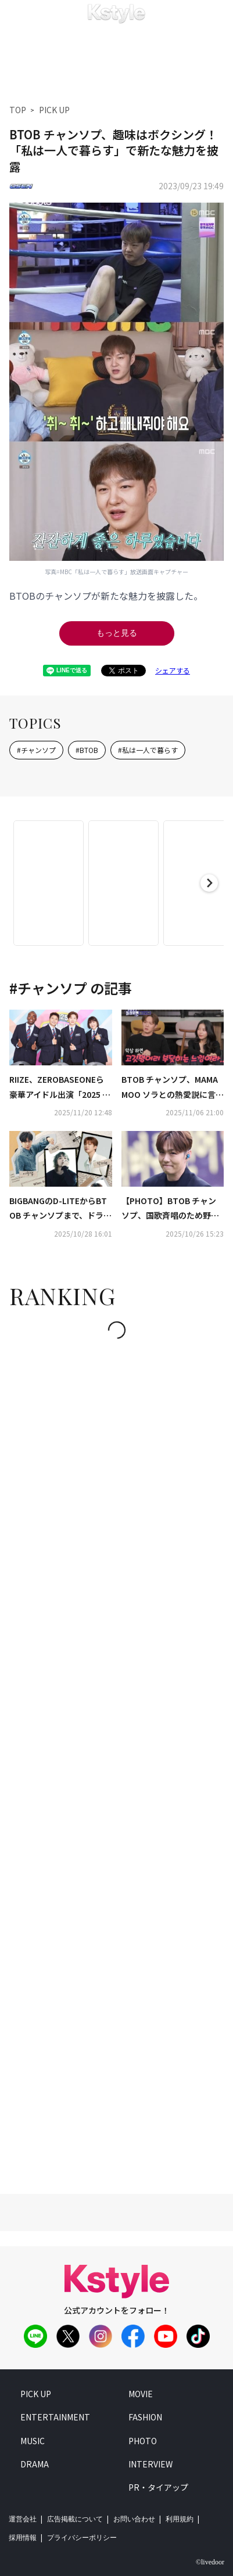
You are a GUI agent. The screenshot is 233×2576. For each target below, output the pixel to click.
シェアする (172, 670)
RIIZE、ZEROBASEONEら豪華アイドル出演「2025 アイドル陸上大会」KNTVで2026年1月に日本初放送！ (59, 1087)
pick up (35, 2394)
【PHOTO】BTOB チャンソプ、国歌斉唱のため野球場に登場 (170, 1209)
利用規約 (179, 2519)
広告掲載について (75, 2519)
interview (150, 2464)
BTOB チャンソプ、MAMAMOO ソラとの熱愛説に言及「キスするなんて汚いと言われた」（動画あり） (172, 1087)
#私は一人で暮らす (148, 750)
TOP (17, 110)
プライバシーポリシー (82, 2538)
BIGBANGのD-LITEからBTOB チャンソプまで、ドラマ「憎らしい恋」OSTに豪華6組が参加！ (60, 1209)
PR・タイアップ (158, 2487)
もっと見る (116, 632)
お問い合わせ (134, 2519)
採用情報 (23, 2538)
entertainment (55, 2417)
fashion (145, 2417)
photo (142, 2441)
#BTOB (87, 750)
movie (140, 2394)
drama (34, 2464)
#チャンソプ (36, 750)
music (32, 2441)
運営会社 (23, 2519)
